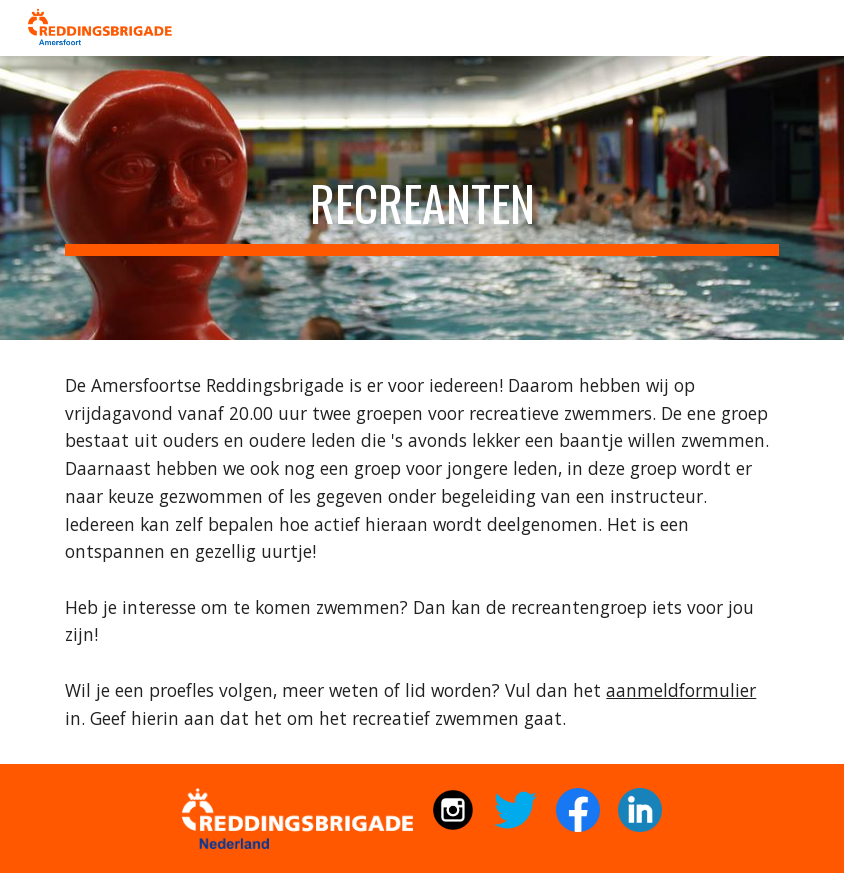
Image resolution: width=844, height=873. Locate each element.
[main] (421, 198)
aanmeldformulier (681, 690)
